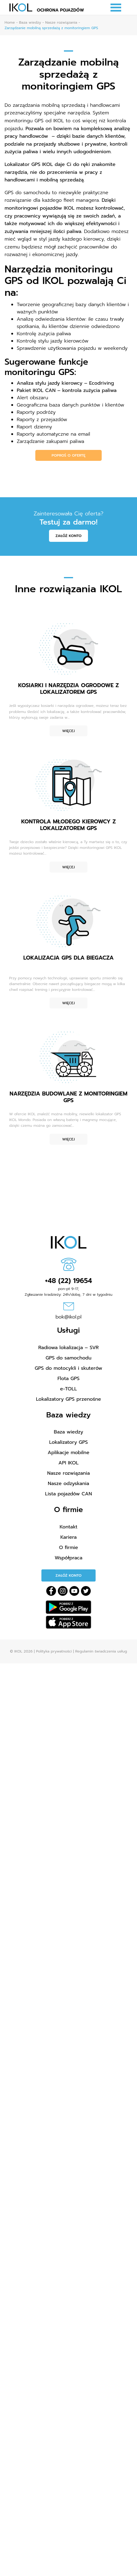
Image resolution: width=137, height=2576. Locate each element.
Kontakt (69, 1527)
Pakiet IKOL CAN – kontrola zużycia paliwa (67, 390)
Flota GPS (68, 1378)
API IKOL (68, 1463)
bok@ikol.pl (68, 1317)
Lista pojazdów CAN (68, 1493)
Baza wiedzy (68, 1432)
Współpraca (69, 1557)
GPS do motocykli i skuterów (68, 1368)
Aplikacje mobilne (69, 1452)
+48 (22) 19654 (68, 1281)
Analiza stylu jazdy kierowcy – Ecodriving (65, 383)
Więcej (68, 731)
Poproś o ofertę (68, 455)
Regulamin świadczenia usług (101, 1651)
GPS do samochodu (69, 1358)
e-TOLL (68, 1389)
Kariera (68, 1537)
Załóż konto (68, 535)
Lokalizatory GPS (68, 1442)
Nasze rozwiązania (68, 1473)
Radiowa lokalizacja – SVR (68, 1347)
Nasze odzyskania (68, 1483)
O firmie (68, 1547)
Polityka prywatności (54, 1651)
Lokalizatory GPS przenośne (68, 1399)
